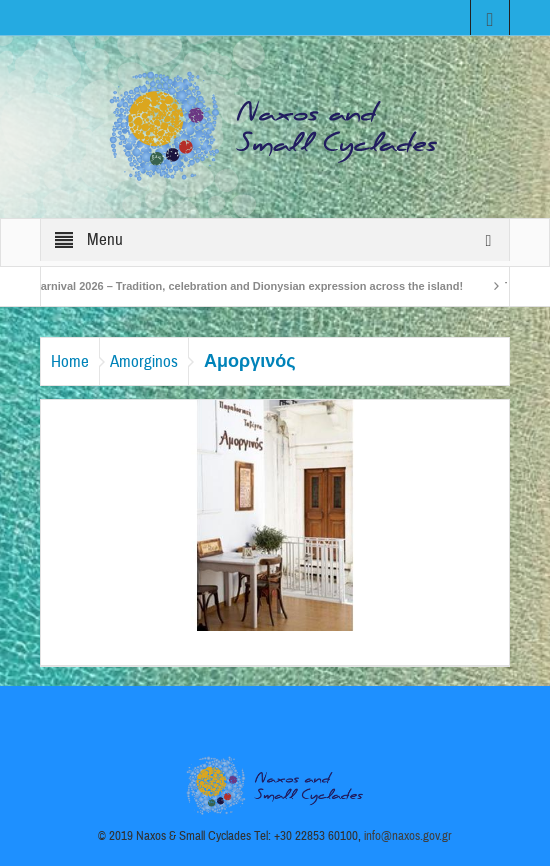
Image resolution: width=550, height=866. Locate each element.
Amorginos (144, 361)
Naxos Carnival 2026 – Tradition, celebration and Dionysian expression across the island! (235, 286)
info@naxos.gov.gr (408, 836)
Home (70, 361)
